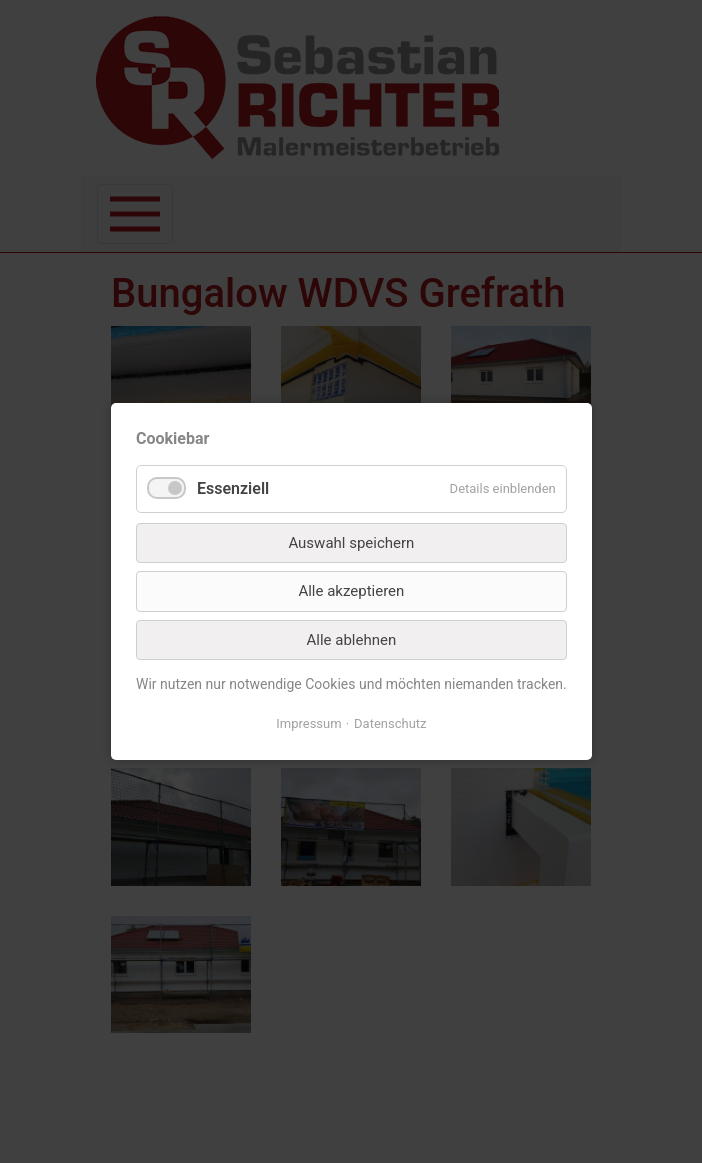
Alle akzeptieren (351, 591)
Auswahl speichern (351, 543)
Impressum (308, 723)
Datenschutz (390, 723)
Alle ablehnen (351, 640)
